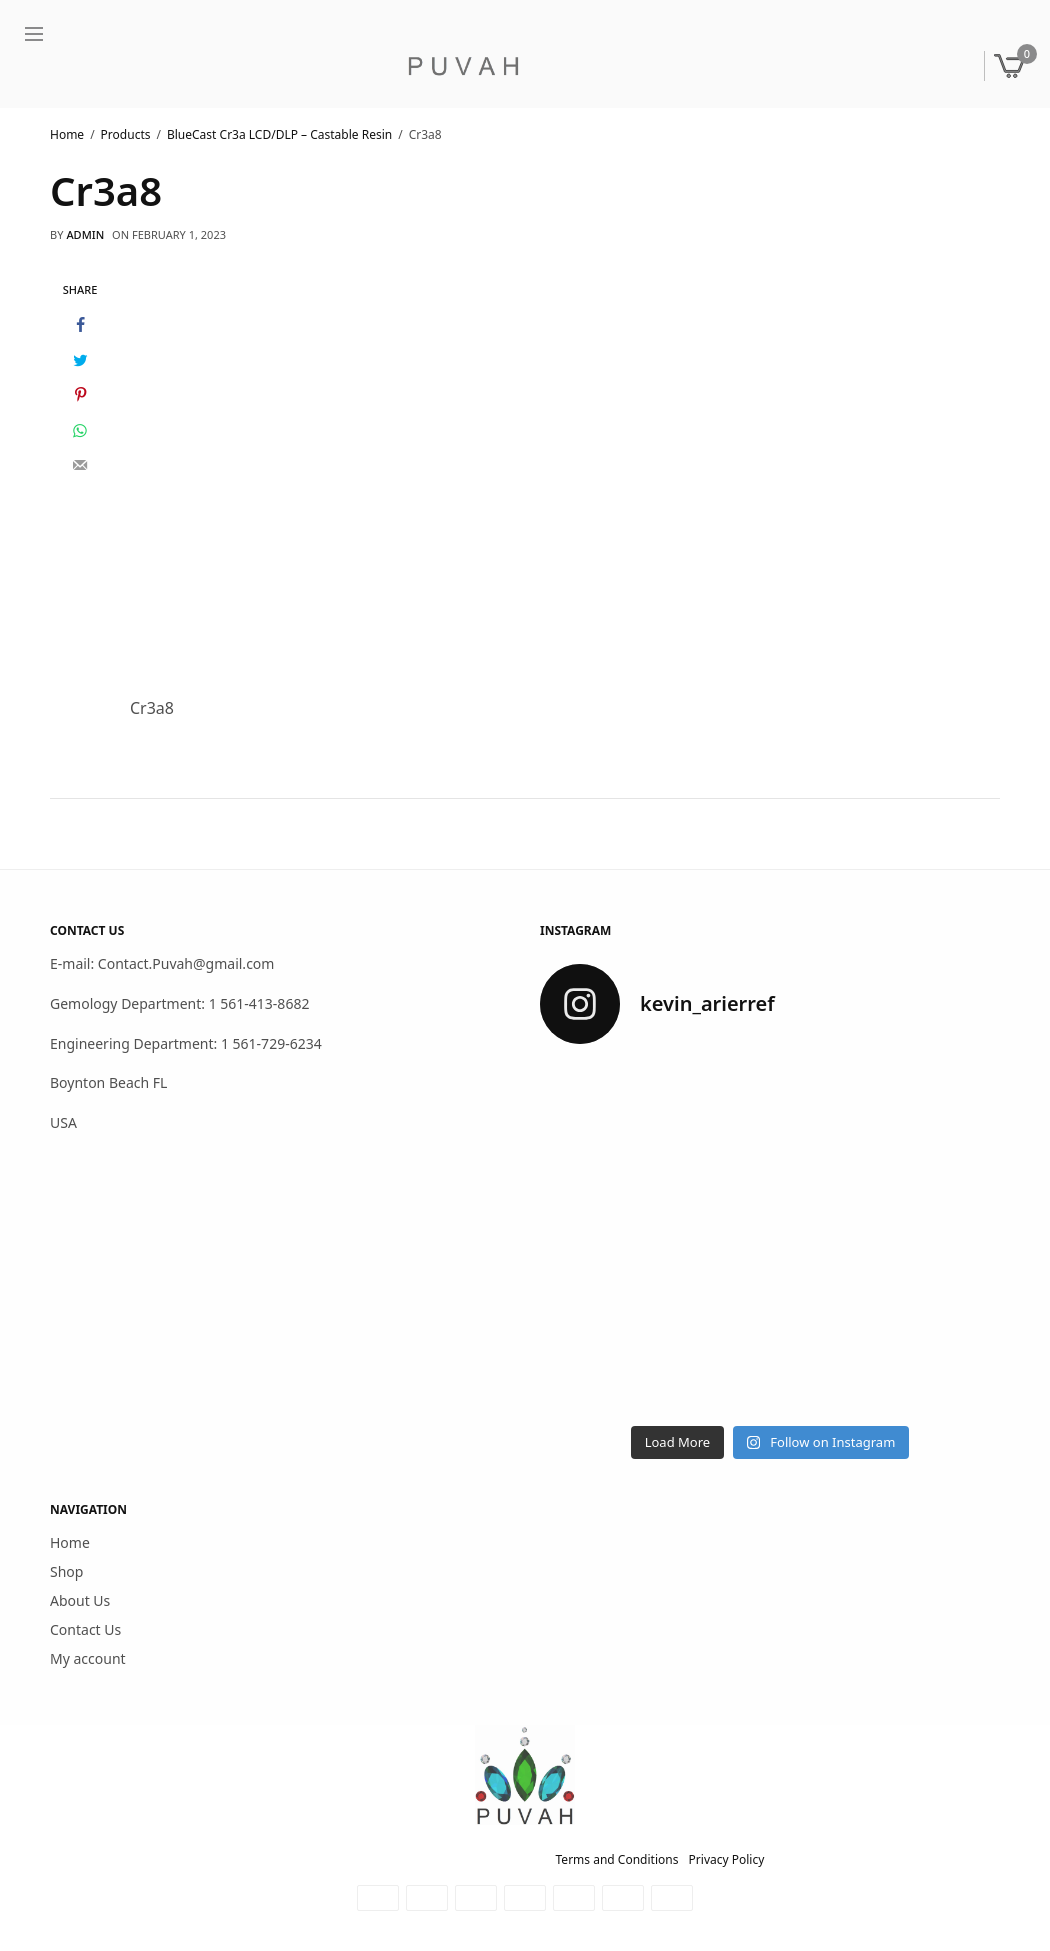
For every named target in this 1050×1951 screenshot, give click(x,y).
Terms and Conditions (617, 1859)
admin (85, 234)
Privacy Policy (727, 1859)
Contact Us (85, 1629)
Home (70, 1542)
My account (88, 1657)
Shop (66, 1571)
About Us (80, 1600)
